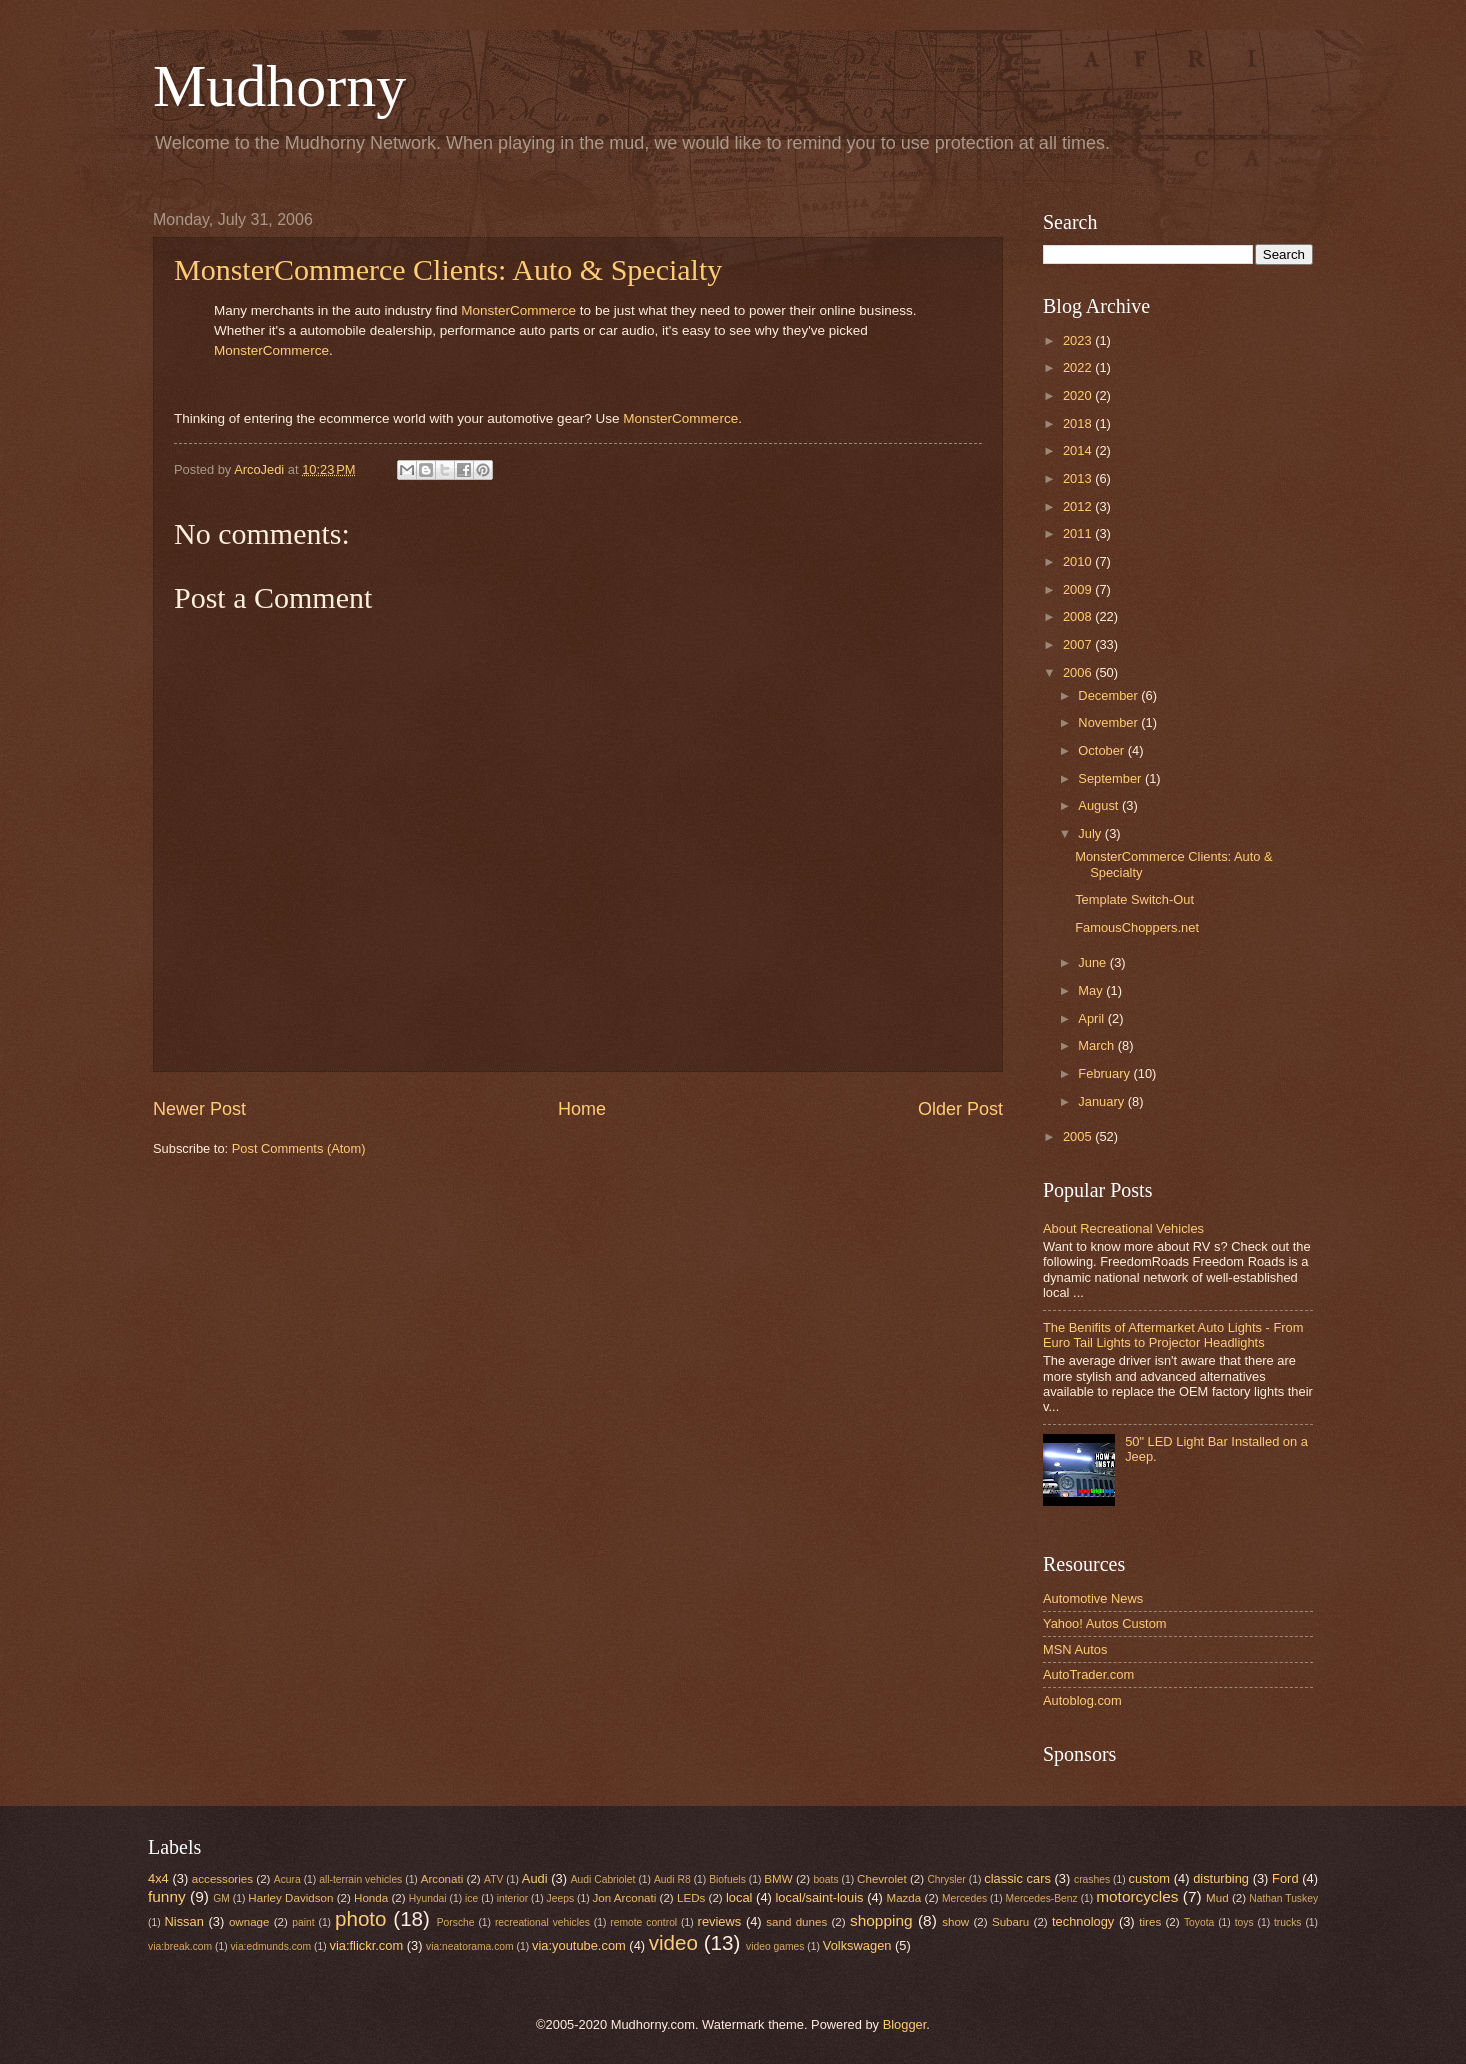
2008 (1079, 616)
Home (582, 1109)
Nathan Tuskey (1283, 1898)
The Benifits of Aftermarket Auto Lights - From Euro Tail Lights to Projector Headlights (1173, 1335)
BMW (778, 1879)
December (1109, 695)
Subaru (1010, 1922)
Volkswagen (857, 1945)
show (955, 1922)
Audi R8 (672, 1879)
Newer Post (199, 1109)
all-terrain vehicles (360, 1879)
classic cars (1017, 1878)
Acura (287, 1879)
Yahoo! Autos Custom (1105, 1623)
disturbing (1221, 1878)
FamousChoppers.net (1137, 927)
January (1102, 1101)
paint (303, 1922)
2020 (1079, 395)
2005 (1079, 1136)
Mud (1217, 1898)
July (1091, 833)
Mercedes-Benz (1042, 1898)
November (1109, 722)
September (1111, 778)
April (1092, 1018)
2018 (1079, 423)
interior (512, 1898)
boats (825, 1879)
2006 (1079, 672)
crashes (1092, 1879)
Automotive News (1093, 1598)
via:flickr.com (367, 1945)
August (1100, 805)
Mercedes (964, 1898)
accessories (222, 1879)
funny (167, 1896)
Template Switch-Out (1134, 899)
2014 (1079, 450)
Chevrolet (882, 1879)
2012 (1079, 506)
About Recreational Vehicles (1123, 1228)
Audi (535, 1878)
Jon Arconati (625, 1898)
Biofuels (727, 1879)
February (1105, 1073)
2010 (1079, 561)
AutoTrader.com (1088, 1674)
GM (221, 1898)
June (1094, 962)
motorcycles (1137, 1896)
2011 (1079, 533)
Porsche (456, 1922)
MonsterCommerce (518, 310)
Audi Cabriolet (603, 1879)
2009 (1079, 589)
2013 (1079, 478)
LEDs (691, 1898)
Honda (371, 1898)
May (1092, 990)
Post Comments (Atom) (299, 1148)
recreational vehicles (542, 1922)
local (739, 1897)
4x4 (158, 1878)
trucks (1287, 1922)
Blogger (905, 2024)
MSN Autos (1075, 1649)
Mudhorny (279, 86)
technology (1083, 1921)
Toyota (1199, 1922)
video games (775, 1946)
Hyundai (428, 1898)
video (673, 1942)
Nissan (184, 1921)
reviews (720, 1921)
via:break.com (180, 1946)
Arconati (442, 1879)
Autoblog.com (1082, 1700)
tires (1150, 1922)
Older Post (960, 1109)
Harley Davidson (290, 1898)
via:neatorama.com (470, 1946)
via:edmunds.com (270, 1946)
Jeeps (560, 1898)
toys (1244, 1922)
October (1102, 750)
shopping (881, 1920)
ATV (493, 1879)
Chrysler (946, 1879)
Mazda (904, 1898)
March (1097, 1045)
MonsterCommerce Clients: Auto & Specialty (448, 269)
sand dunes (796, 1922)
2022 (1079, 367)
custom (1150, 1878)
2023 (1079, 340)
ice (471, 1898)
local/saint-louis (819, 1897)
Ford (1285, 1878)
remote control (643, 1922)
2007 (1079, 644)
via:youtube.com (579, 1945)
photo (361, 1918)
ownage (249, 1922)
